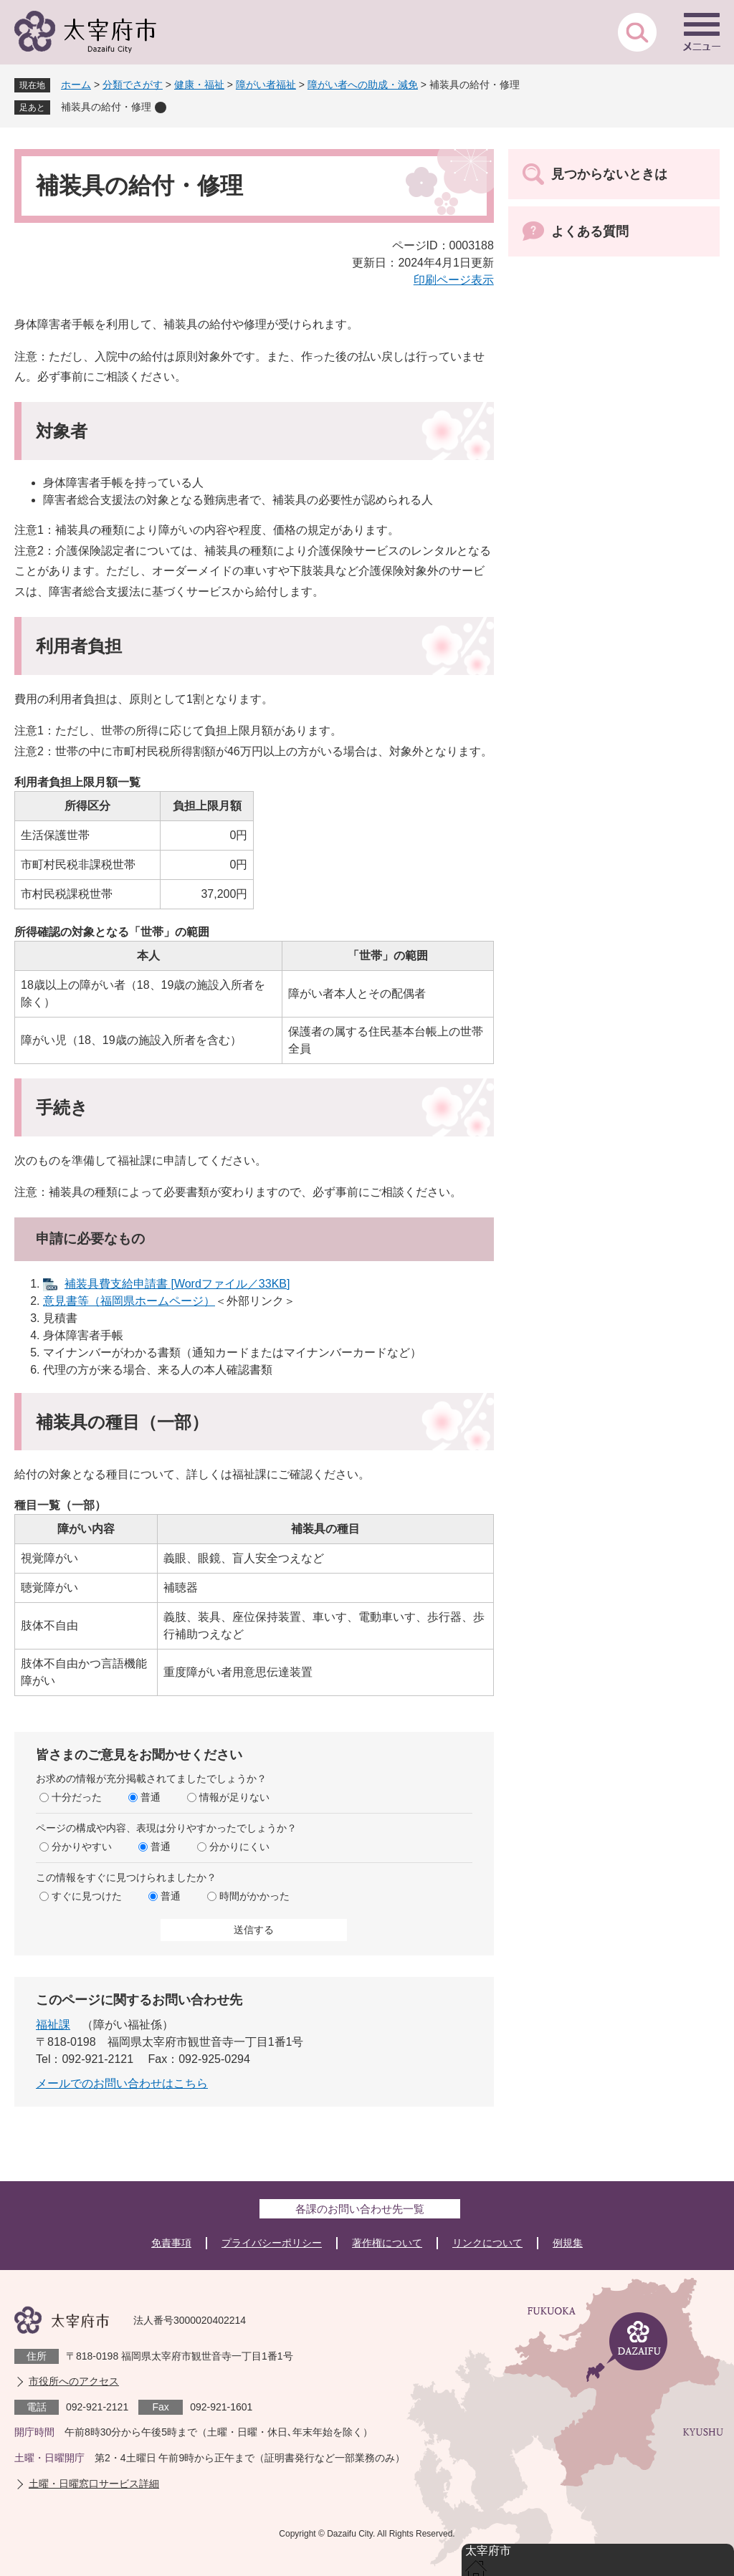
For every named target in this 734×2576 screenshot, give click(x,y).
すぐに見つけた (87, 1896)
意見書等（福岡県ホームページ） (129, 1301)
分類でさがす (133, 84)
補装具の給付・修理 (106, 106)
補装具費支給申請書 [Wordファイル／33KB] (177, 1284)
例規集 (568, 2243)
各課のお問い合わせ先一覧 (359, 2209)
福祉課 (53, 2025)
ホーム (76, 84)
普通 (150, 1797)
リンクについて (487, 2243)
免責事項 (171, 2243)
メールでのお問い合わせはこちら (122, 2083)
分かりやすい (82, 1846)
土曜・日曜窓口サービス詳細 (94, 2483)
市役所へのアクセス (74, 2381)
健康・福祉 (199, 84)
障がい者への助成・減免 (363, 84)
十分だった (77, 1797)
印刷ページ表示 (454, 280)
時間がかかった (254, 1896)
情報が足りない (234, 1797)
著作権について (387, 2243)
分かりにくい (239, 1846)
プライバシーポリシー (271, 2243)
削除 (160, 107)
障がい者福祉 (266, 84)
